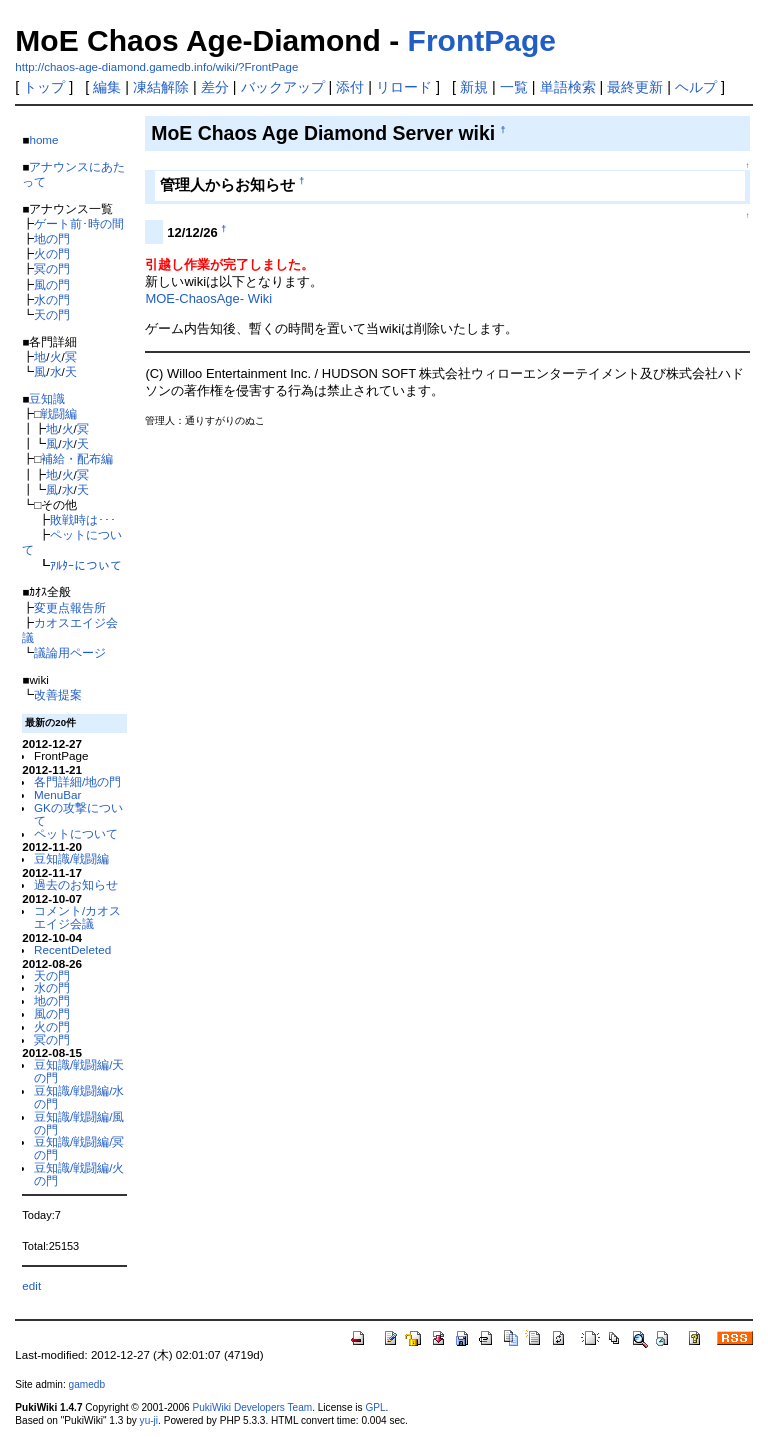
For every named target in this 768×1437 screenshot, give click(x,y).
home (43, 139)
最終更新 (635, 87)
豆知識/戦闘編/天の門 (79, 1071)
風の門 (52, 284)
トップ (44, 87)
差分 (215, 87)
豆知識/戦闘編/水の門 (79, 1097)
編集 (107, 87)
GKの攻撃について (78, 814)
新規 (474, 87)
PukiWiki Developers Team (252, 1407)
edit (31, 1285)
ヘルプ (696, 87)
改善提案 (58, 694)
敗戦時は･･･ (83, 519)
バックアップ (283, 87)
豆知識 (47, 398)
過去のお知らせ (76, 884)
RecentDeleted (72, 949)
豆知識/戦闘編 (71, 858)
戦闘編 (59, 413)
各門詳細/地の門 (77, 781)
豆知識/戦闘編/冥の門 (79, 1148)
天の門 (52, 314)
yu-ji (149, 1420)
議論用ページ (70, 652)
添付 (350, 87)
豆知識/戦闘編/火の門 (79, 1174)
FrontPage (482, 40)
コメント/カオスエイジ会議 (77, 917)
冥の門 (52, 268)
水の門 (52, 299)
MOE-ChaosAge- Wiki (208, 298)
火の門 (52, 253)
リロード (404, 87)
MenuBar (57, 794)
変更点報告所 (70, 607)
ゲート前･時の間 (79, 223)
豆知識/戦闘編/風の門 (79, 1123)
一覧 (514, 87)
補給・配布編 (77, 458)
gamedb (87, 1384)
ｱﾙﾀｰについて (86, 565)
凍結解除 (161, 87)
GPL (375, 1407)
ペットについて (76, 833)
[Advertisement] (379, 485)
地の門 (52, 238)
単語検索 (568, 87)
